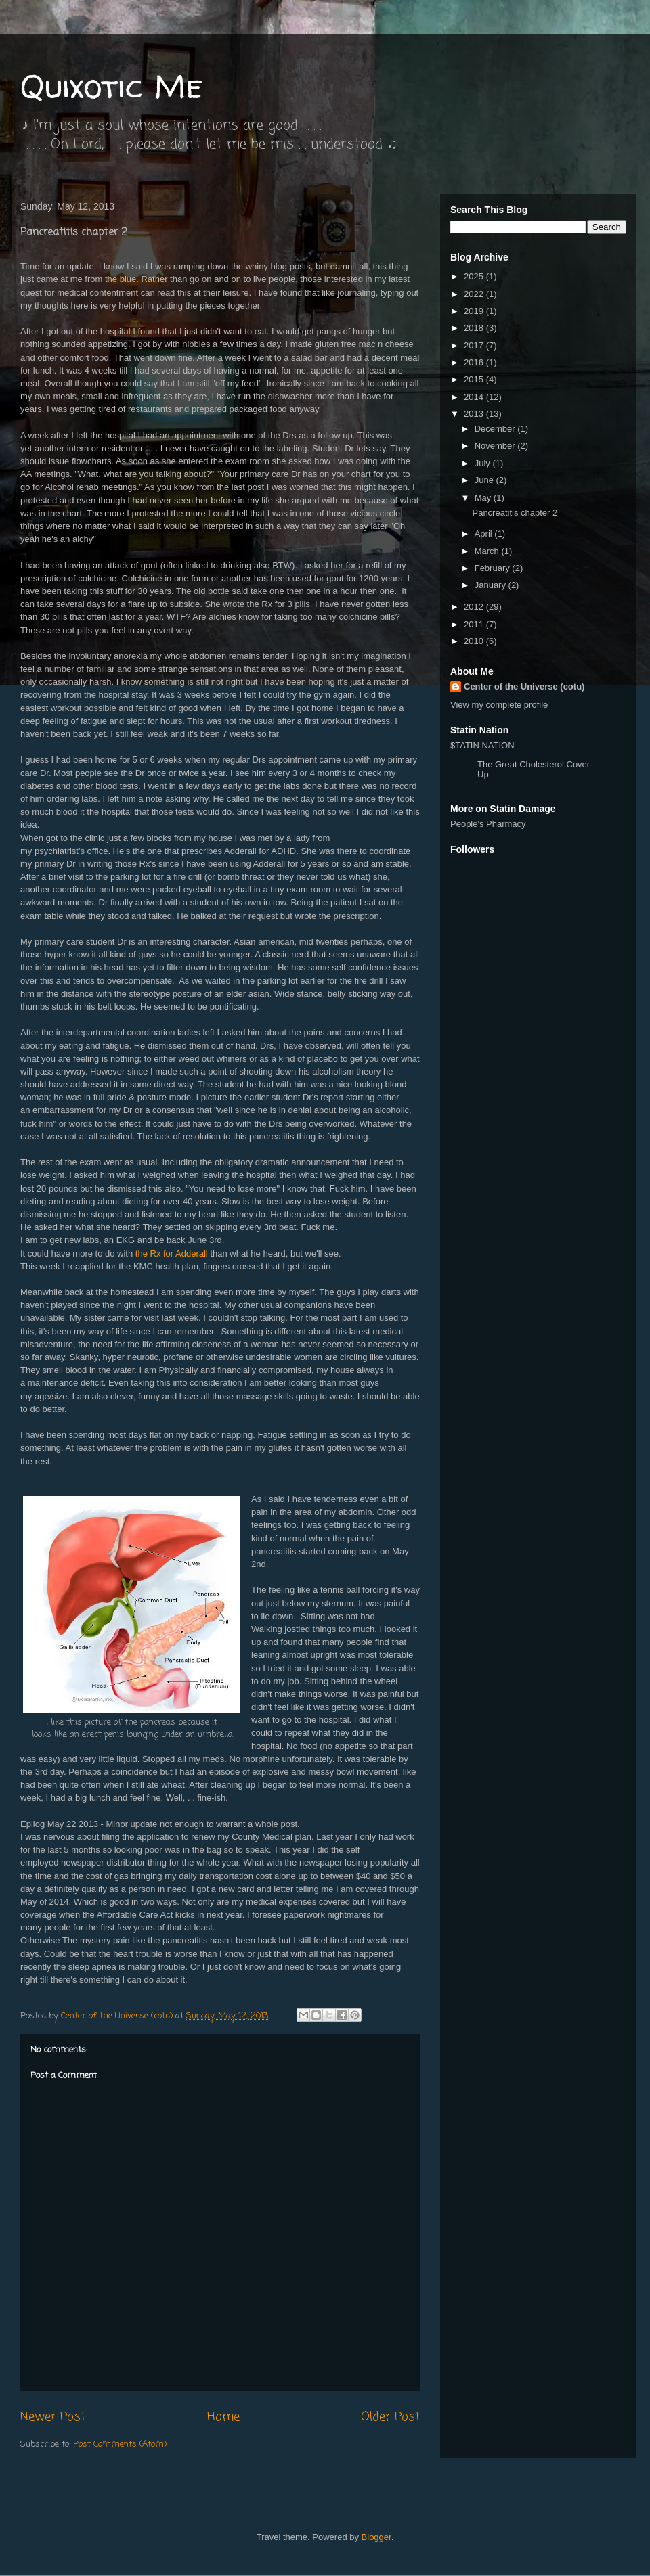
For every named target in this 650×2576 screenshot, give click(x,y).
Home (223, 2417)
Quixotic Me (111, 85)
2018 (475, 328)
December (496, 429)
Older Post (390, 2417)
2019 (475, 311)
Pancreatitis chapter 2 (514, 512)
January (491, 585)
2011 (475, 624)
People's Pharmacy (488, 824)
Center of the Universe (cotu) (524, 686)
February (494, 568)
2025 (475, 276)
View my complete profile (499, 705)
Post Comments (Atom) (120, 2444)
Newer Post (52, 2417)
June (485, 480)
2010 (475, 641)
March (488, 551)
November (496, 445)
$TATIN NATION (524, 759)
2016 (475, 362)
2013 (475, 414)
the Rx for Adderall (171, 1253)
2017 (475, 345)
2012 (475, 607)
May (484, 498)
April (485, 533)
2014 (475, 397)
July (484, 463)
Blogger (376, 2537)
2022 (475, 294)
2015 (475, 379)
